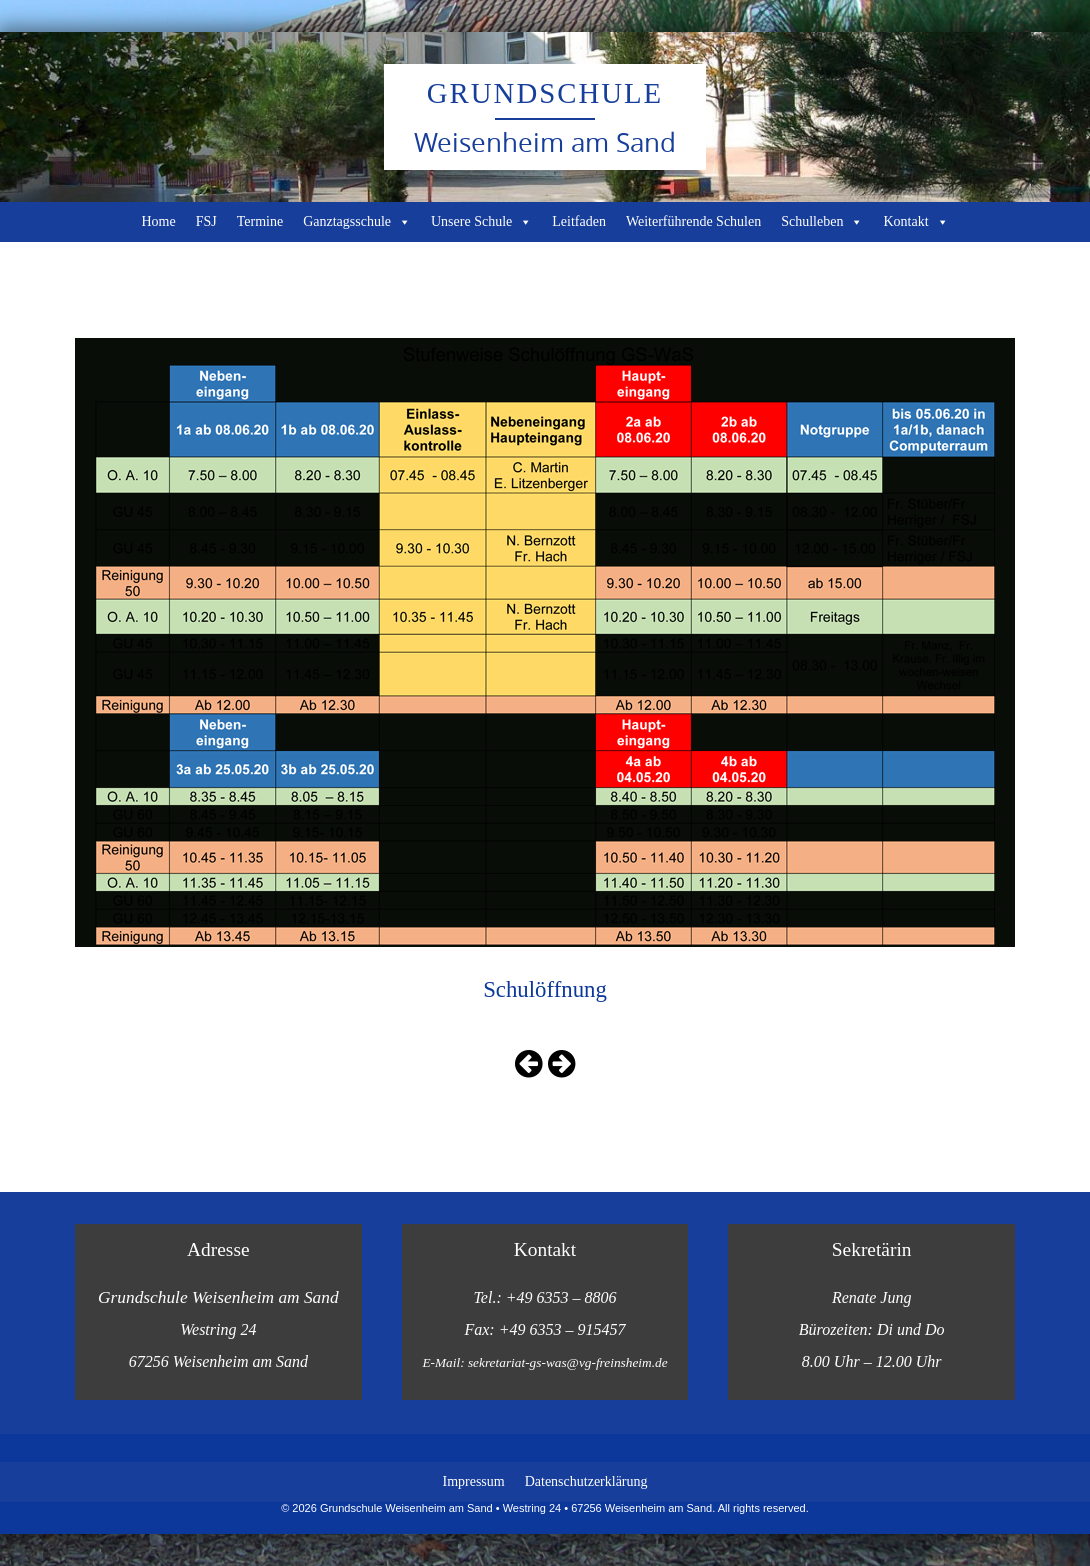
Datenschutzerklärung (586, 1481)
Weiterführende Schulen (693, 221)
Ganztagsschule (357, 222)
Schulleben (822, 222)
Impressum (473, 1481)
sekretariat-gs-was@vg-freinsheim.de (568, 1362)
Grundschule (545, 93)
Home (158, 221)
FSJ (206, 221)
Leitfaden (579, 221)
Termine (260, 221)
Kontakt (915, 222)
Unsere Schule (481, 222)
